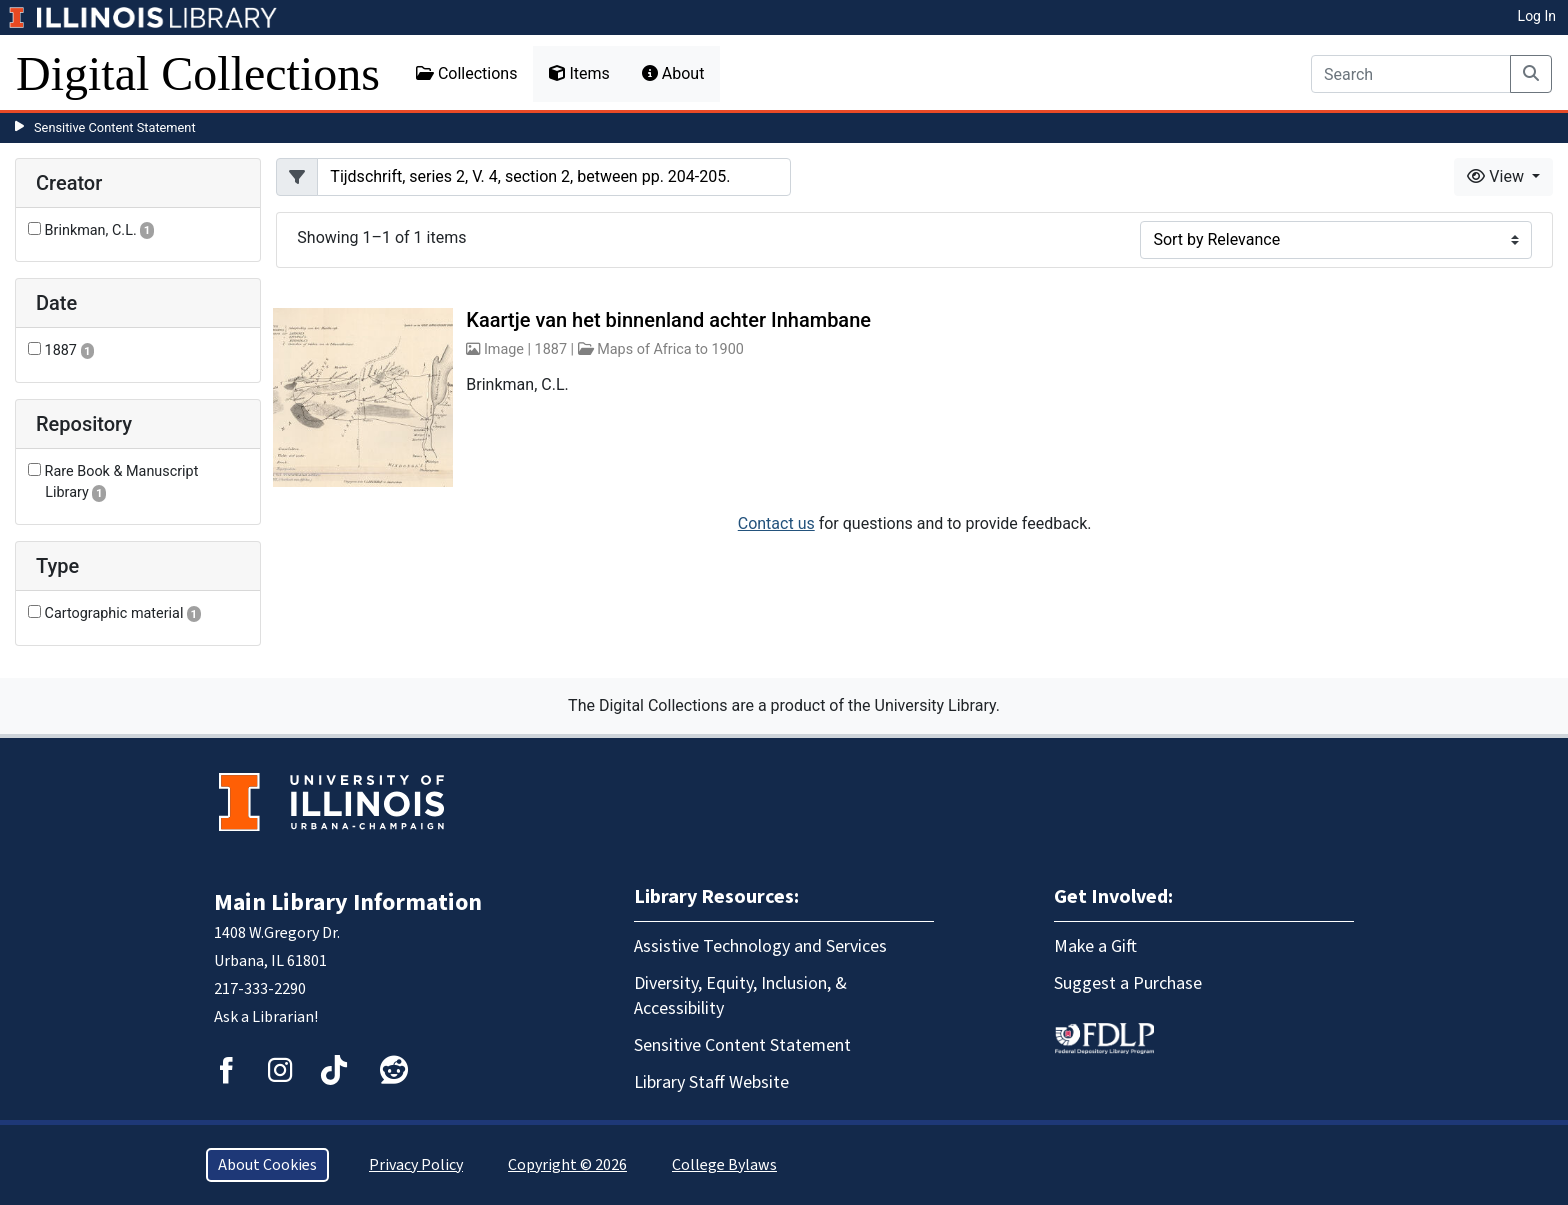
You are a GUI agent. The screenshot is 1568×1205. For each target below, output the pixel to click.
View (1497, 176)
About (673, 73)
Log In (1537, 16)
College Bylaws (724, 1165)
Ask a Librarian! (266, 1017)
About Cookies (267, 1165)
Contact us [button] (776, 523)
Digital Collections (198, 73)
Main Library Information (348, 902)
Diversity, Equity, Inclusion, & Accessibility (740, 996)
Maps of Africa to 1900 (670, 349)
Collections (467, 73)
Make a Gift (1095, 946)
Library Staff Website (711, 1082)
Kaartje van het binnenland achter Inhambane (668, 320)
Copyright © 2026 (567, 1165)
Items (579, 73)
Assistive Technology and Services (760, 946)
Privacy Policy (416, 1165)
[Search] (1411, 74)
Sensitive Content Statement (115, 127)
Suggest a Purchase (1128, 983)
